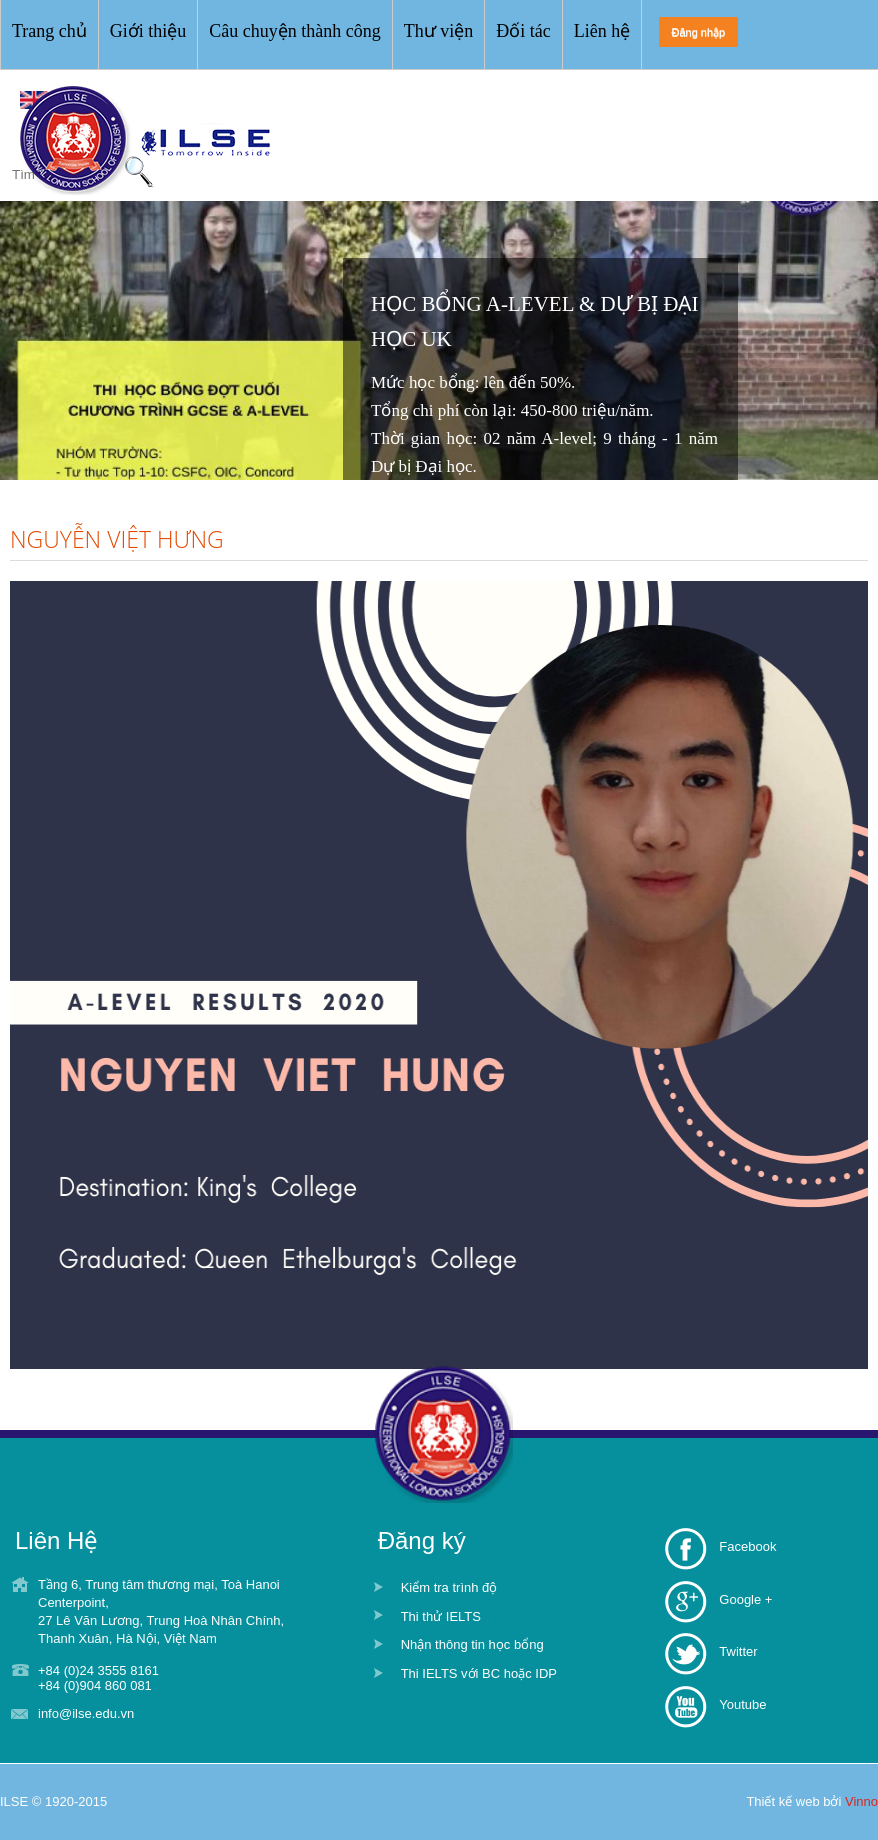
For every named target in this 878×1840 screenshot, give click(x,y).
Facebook (747, 1546)
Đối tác (523, 31)
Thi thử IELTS (441, 1616)
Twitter (738, 1651)
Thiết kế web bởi (812, 1801)
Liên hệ (602, 31)
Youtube (742, 1704)
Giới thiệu (148, 31)
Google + (745, 1599)
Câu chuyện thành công (294, 31)
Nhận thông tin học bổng (472, 1644)
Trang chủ (49, 31)
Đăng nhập (699, 32)
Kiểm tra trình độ (449, 1587)
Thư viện (439, 31)
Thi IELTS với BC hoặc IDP (479, 1673)
